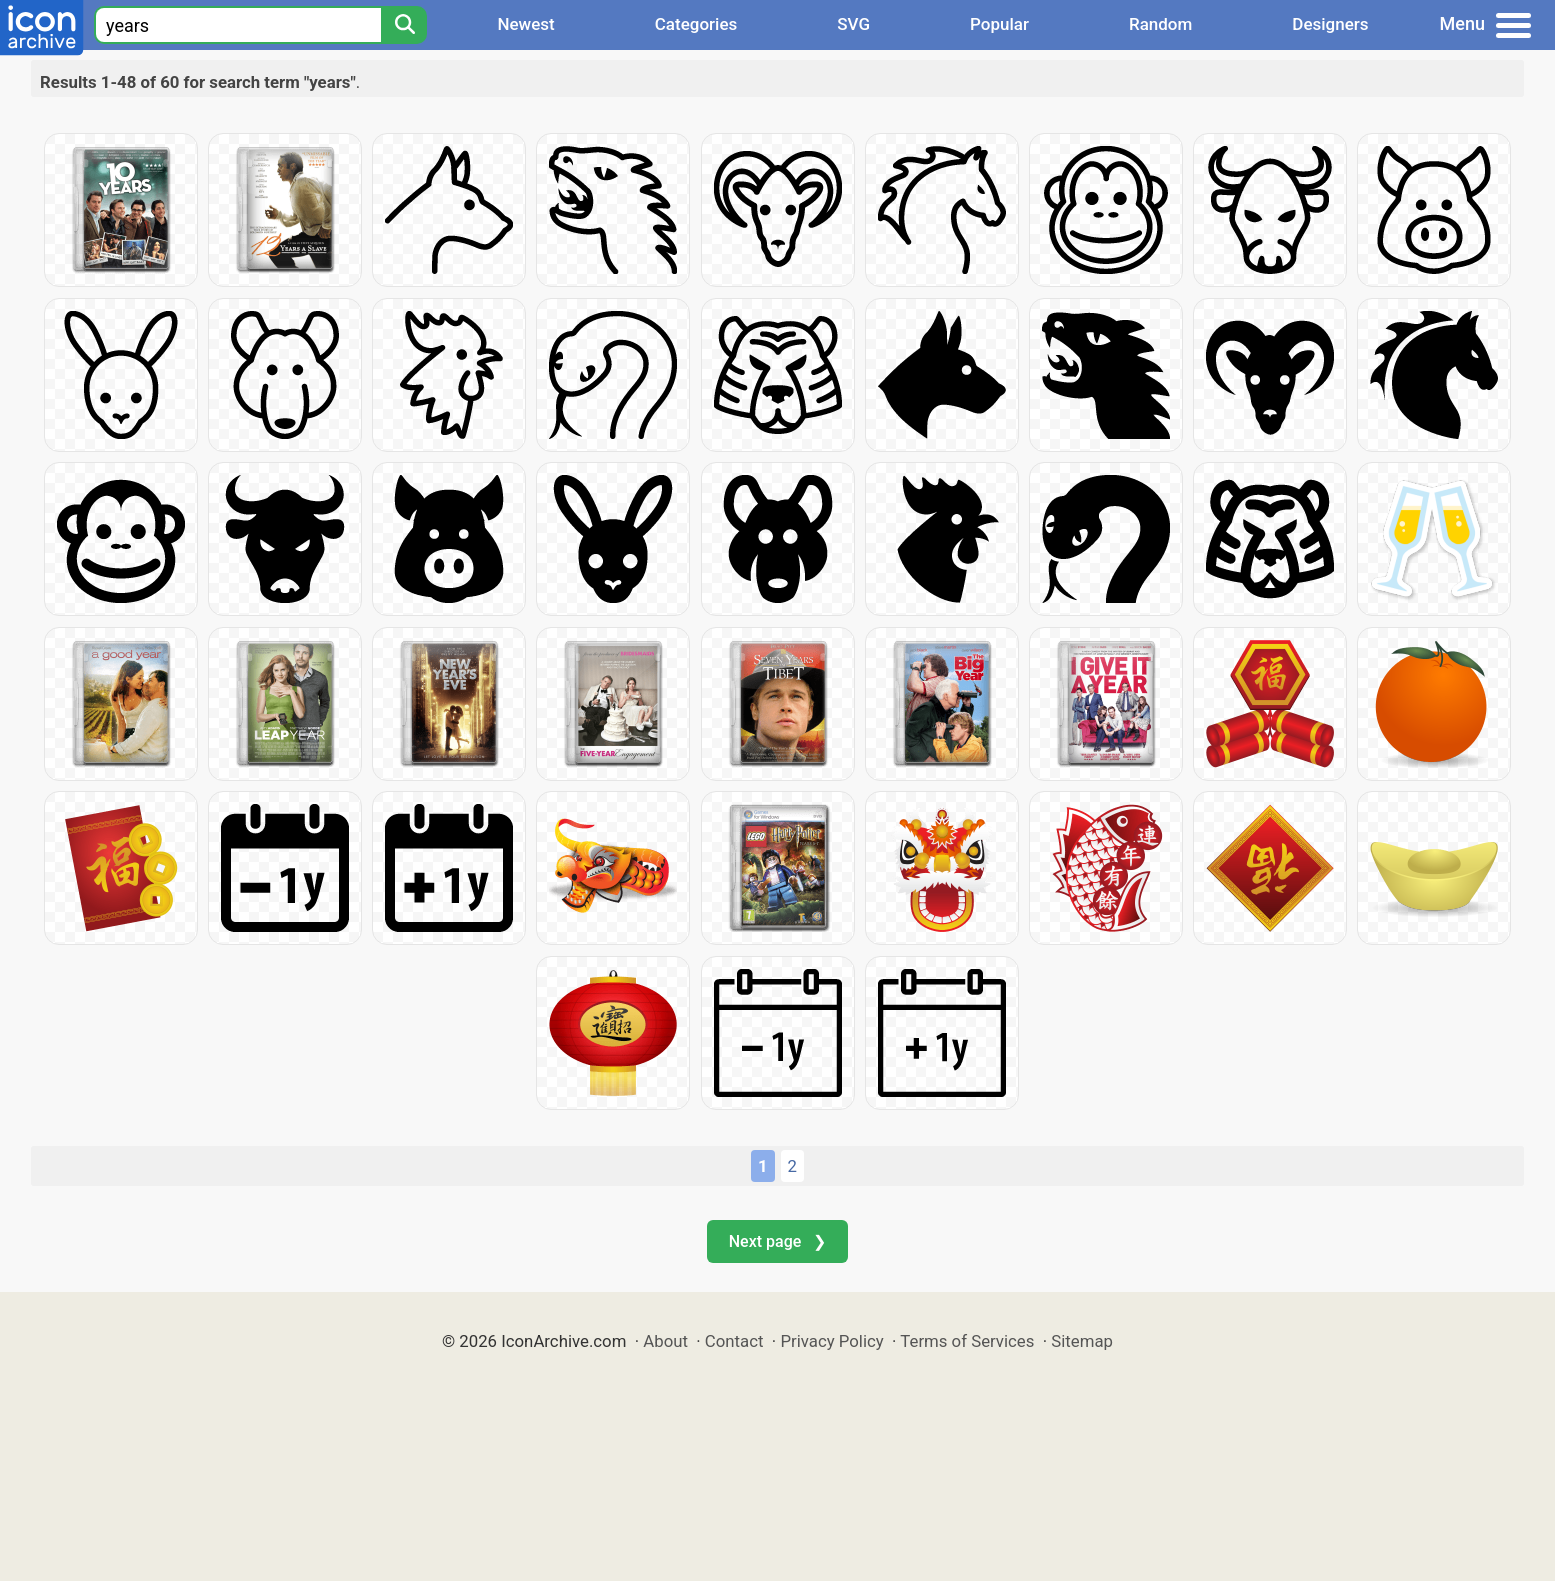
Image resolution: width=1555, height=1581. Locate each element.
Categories (696, 24)
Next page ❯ (777, 1241)
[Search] (404, 25)
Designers (1330, 24)
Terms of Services (967, 1341)
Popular (999, 24)
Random (1160, 24)
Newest (525, 24)
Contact (734, 1341)
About (665, 1341)
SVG (853, 24)
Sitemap (1082, 1341)
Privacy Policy (831, 1341)
